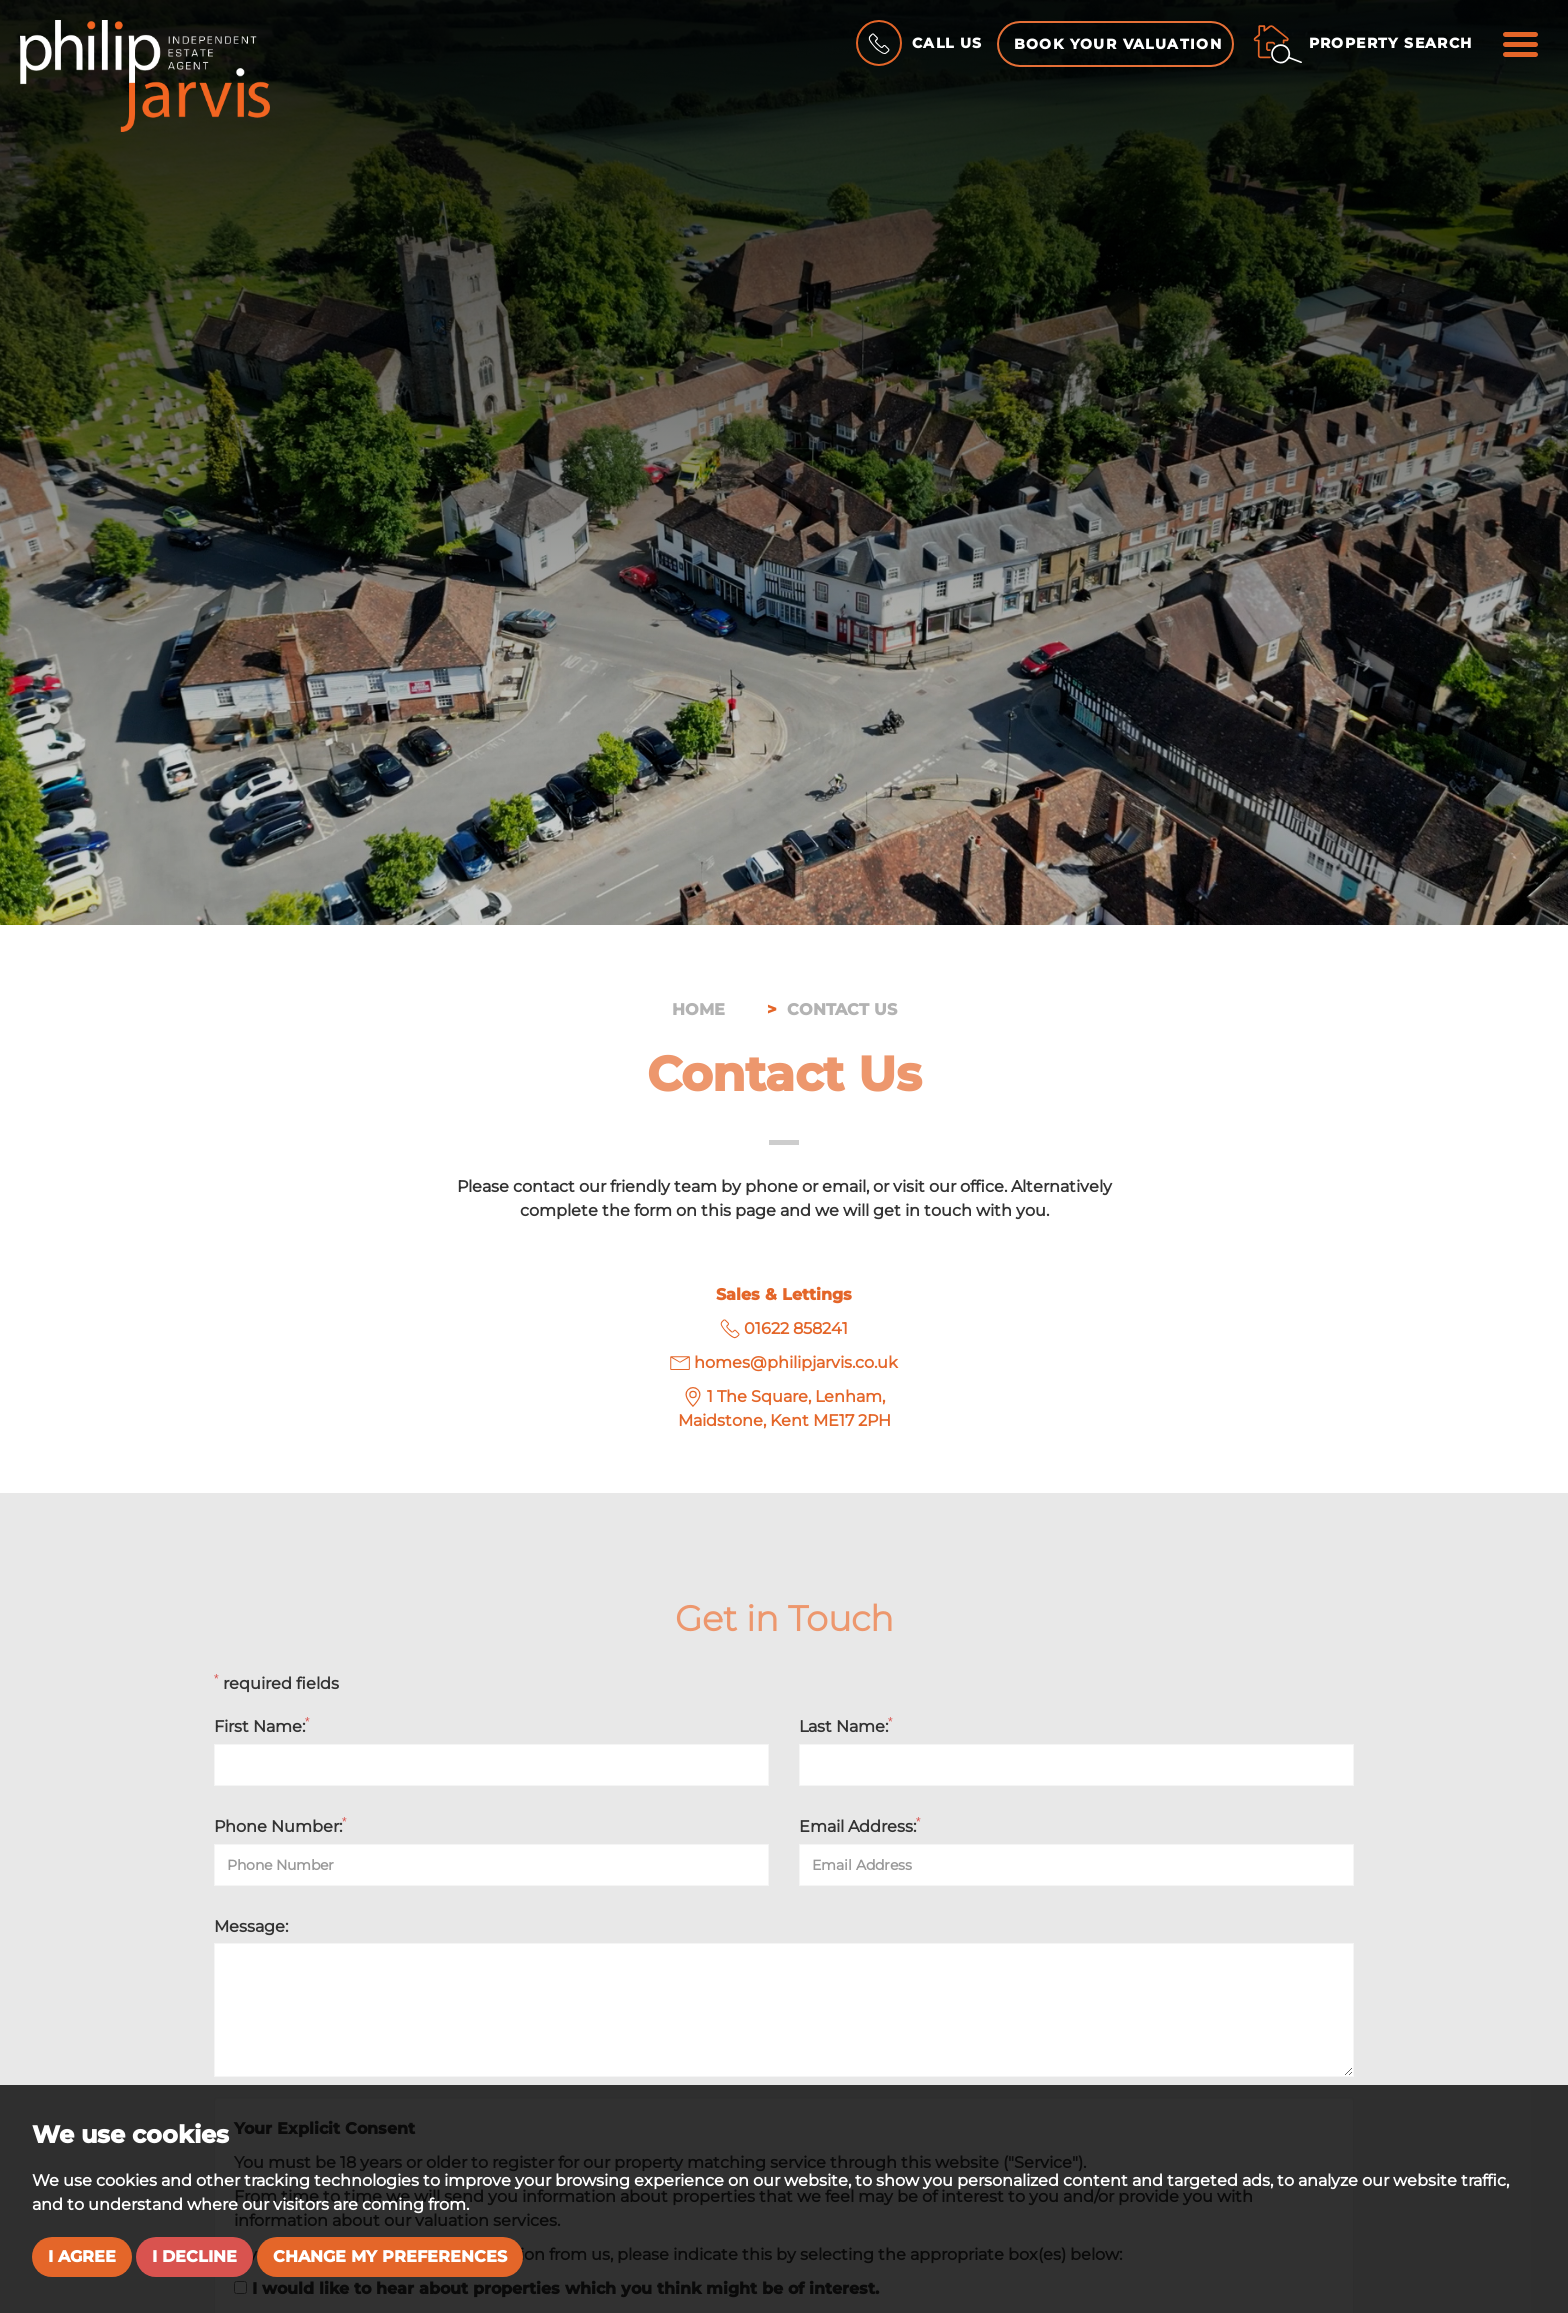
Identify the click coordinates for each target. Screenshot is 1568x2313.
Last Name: (846, 1726)
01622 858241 (796, 1328)
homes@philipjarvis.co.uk (796, 1362)
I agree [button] (82, 2256)
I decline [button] (194, 2256)
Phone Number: (280, 1826)
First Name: (262, 1726)
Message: (251, 1926)
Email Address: (860, 1826)
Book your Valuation (1118, 44)
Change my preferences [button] (390, 2256)
